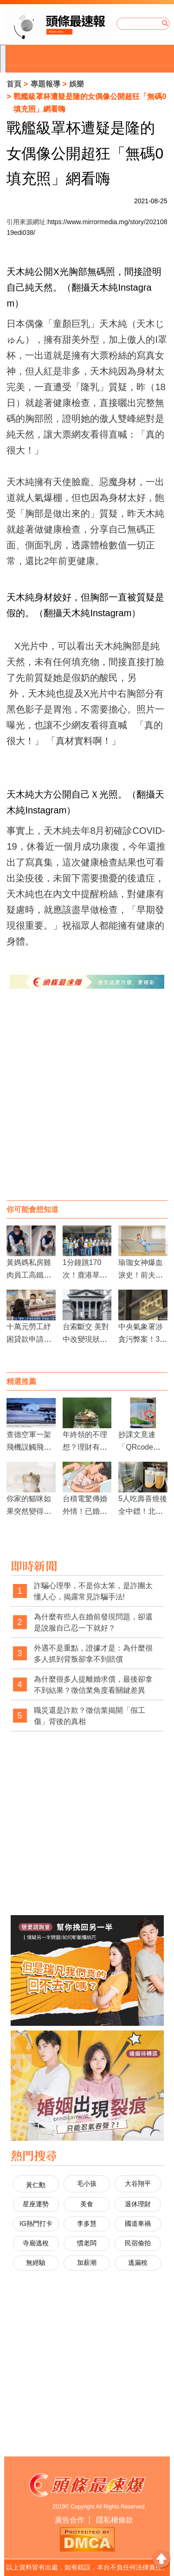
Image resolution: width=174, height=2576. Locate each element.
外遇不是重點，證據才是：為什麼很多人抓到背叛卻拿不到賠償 (93, 1653)
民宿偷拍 (138, 2243)
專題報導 (45, 84)
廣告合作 (69, 2520)
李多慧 (87, 2223)
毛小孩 (87, 2183)
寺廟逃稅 (36, 2243)
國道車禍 (138, 2223)
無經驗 (35, 2262)
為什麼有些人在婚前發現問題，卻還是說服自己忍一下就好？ (93, 1622)
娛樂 (76, 84)
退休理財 (138, 2204)
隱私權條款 (114, 2520)
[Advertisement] (87, 1104)
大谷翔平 (138, 2183)
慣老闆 (87, 2243)
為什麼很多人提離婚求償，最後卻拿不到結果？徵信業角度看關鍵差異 (93, 1684)
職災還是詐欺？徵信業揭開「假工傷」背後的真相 (89, 1715)
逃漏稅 (138, 2262)
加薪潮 (87, 2262)
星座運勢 (36, 2204)
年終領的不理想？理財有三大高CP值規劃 (86, 1447)
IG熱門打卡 (35, 2223)
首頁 (13, 84)
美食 (86, 2204)
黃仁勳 (35, 2185)
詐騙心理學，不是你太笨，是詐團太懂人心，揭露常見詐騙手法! (93, 1591)
